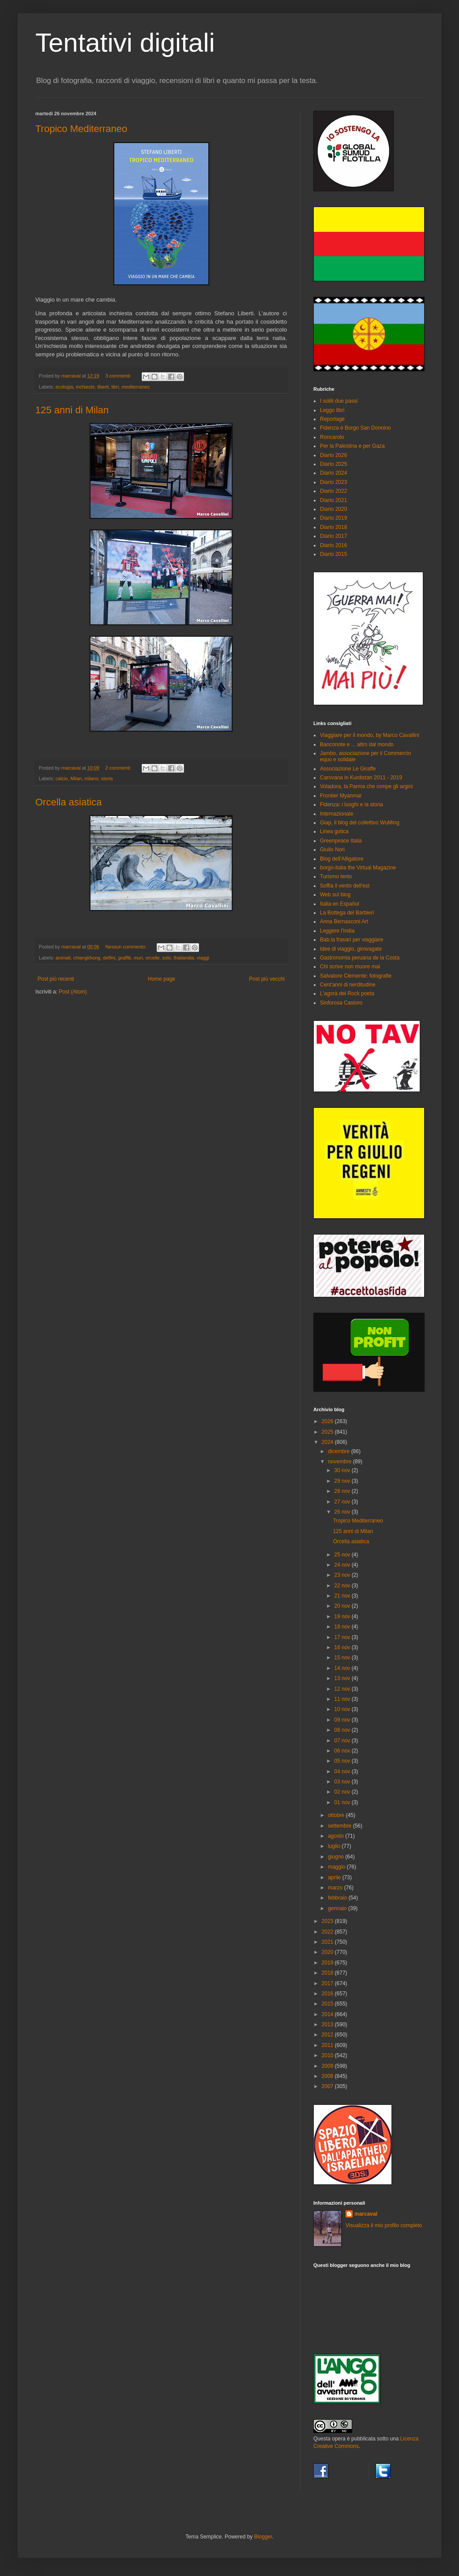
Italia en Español (339, 904)
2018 (328, 1973)
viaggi (203, 957)
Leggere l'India (337, 931)
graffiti (124, 957)
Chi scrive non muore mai (350, 966)
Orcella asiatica (68, 802)
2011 (328, 2045)
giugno (336, 1857)
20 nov (342, 1606)
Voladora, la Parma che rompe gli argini (366, 786)
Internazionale (336, 814)
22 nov (342, 1586)
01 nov (342, 1802)
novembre (340, 1461)
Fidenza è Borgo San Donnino (355, 428)
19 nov (342, 1616)
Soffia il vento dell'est (344, 886)
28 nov (342, 1491)
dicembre (339, 1451)
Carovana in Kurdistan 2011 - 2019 (361, 777)
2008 (328, 2076)
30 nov (342, 1470)
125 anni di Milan (72, 409)
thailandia (183, 957)
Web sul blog (335, 894)
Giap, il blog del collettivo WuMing (359, 823)
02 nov (342, 1792)
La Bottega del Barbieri (347, 913)
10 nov (342, 1709)
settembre (340, 1826)
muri (138, 957)
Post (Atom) (73, 992)
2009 (328, 2066)
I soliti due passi (338, 401)
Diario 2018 (333, 527)
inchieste (85, 386)
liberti (103, 386)
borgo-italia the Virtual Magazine (358, 868)
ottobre (337, 1815)
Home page (161, 979)
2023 (328, 1921)
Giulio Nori (332, 849)
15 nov (342, 1657)
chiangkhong (86, 957)
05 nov (342, 1761)
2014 (328, 2014)
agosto (336, 1836)
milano (91, 778)
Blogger (263, 2537)
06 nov (342, 1751)
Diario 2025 (333, 464)
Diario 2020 (333, 509)
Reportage (332, 419)
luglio (335, 1846)
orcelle (153, 957)
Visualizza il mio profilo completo (384, 2225)
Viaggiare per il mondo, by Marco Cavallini (369, 735)
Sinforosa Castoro (341, 1003)
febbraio (338, 1898)
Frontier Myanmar (341, 796)
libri (115, 386)
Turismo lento (336, 876)
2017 (328, 1983)
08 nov (342, 1730)
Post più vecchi (267, 979)
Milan (76, 778)
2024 (328, 1442)
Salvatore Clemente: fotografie (355, 976)
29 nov (342, 1481)
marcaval (365, 2214)
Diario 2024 (333, 473)
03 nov (342, 1782)
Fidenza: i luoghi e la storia (351, 804)
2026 (328, 1421)
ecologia (64, 386)
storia (107, 778)
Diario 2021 (333, 500)
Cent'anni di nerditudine (348, 985)
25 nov (342, 1555)
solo (166, 957)
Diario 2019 (333, 518)
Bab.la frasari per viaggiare (351, 940)
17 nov (342, 1637)
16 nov (342, 1647)
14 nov (342, 1668)
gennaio (338, 1908)
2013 (328, 2024)
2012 (328, 2035)
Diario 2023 (333, 482)
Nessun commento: (126, 946)
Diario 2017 (333, 536)
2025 (328, 1432)
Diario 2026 (333, 455)
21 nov (342, 1596)
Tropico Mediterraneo (81, 128)
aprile (335, 1877)
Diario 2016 (333, 545)
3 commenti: (119, 375)
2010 (328, 2055)
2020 (328, 1952)
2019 (328, 1963)
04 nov (342, 1771)
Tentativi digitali (125, 42)
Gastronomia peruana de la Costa (359, 958)
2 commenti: (119, 768)
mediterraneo (135, 386)
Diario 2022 (333, 491)
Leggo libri (332, 410)
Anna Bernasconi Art (344, 921)
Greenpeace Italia (341, 841)
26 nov (342, 1512)
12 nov (342, 1689)
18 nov (342, 1627)
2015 (328, 2004)
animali (63, 957)
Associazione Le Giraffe (348, 769)
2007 (328, 2086)
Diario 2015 (333, 554)
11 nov (342, 1699)
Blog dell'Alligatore (341, 859)
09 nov (342, 1720)
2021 (328, 1942)
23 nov (342, 1575)
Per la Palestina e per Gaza (352, 446)
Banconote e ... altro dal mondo (357, 744)
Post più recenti (56, 979)
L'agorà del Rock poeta (347, 993)
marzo (336, 1888)
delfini (109, 957)
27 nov (342, 1502)
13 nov (342, 1678)
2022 (328, 1932)
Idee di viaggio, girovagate (351, 949)
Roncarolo (332, 437)
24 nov (342, 1565)
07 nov (342, 1740)
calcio (62, 778)
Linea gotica (334, 831)
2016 (328, 1994)
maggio (337, 1867)
